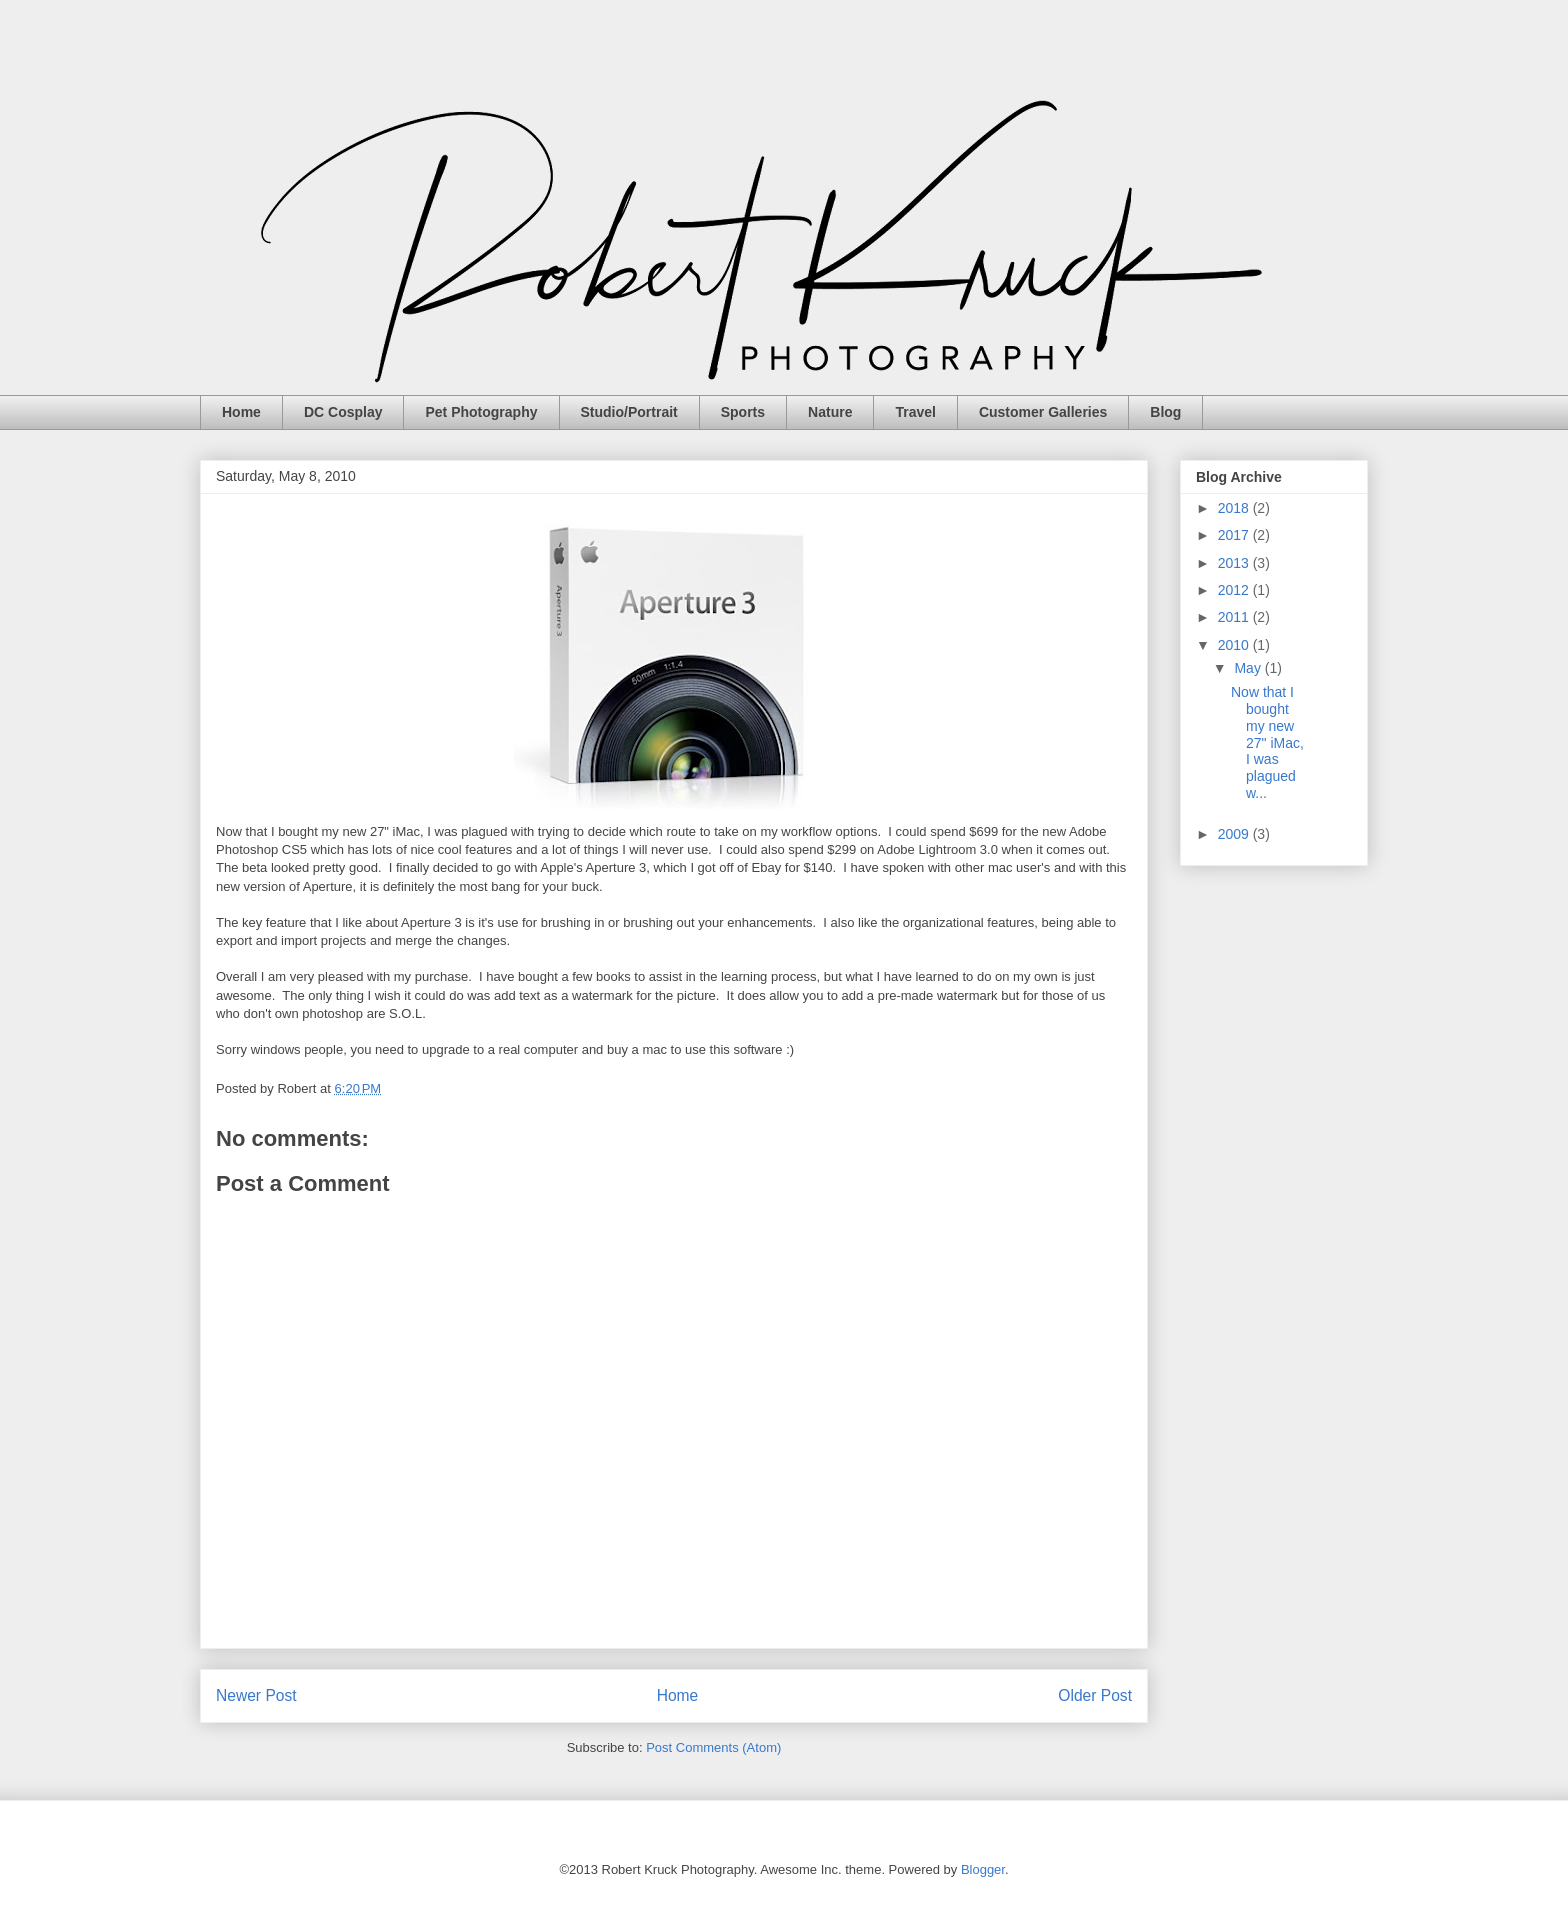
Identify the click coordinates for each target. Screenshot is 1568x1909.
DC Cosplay (343, 412)
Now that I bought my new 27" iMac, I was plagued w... (1267, 742)
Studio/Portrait (629, 412)
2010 (1235, 645)
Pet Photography (481, 412)
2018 (1235, 508)
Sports (743, 412)
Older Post (1095, 1695)
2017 (1235, 535)
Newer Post (256, 1695)
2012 (1235, 590)
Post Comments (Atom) (713, 1747)
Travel (915, 412)
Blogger (983, 1869)
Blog (1165, 412)
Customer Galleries (1043, 412)
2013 (1235, 563)
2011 (1235, 617)
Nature (830, 412)
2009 (1235, 834)
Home (241, 412)
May (1249, 668)
